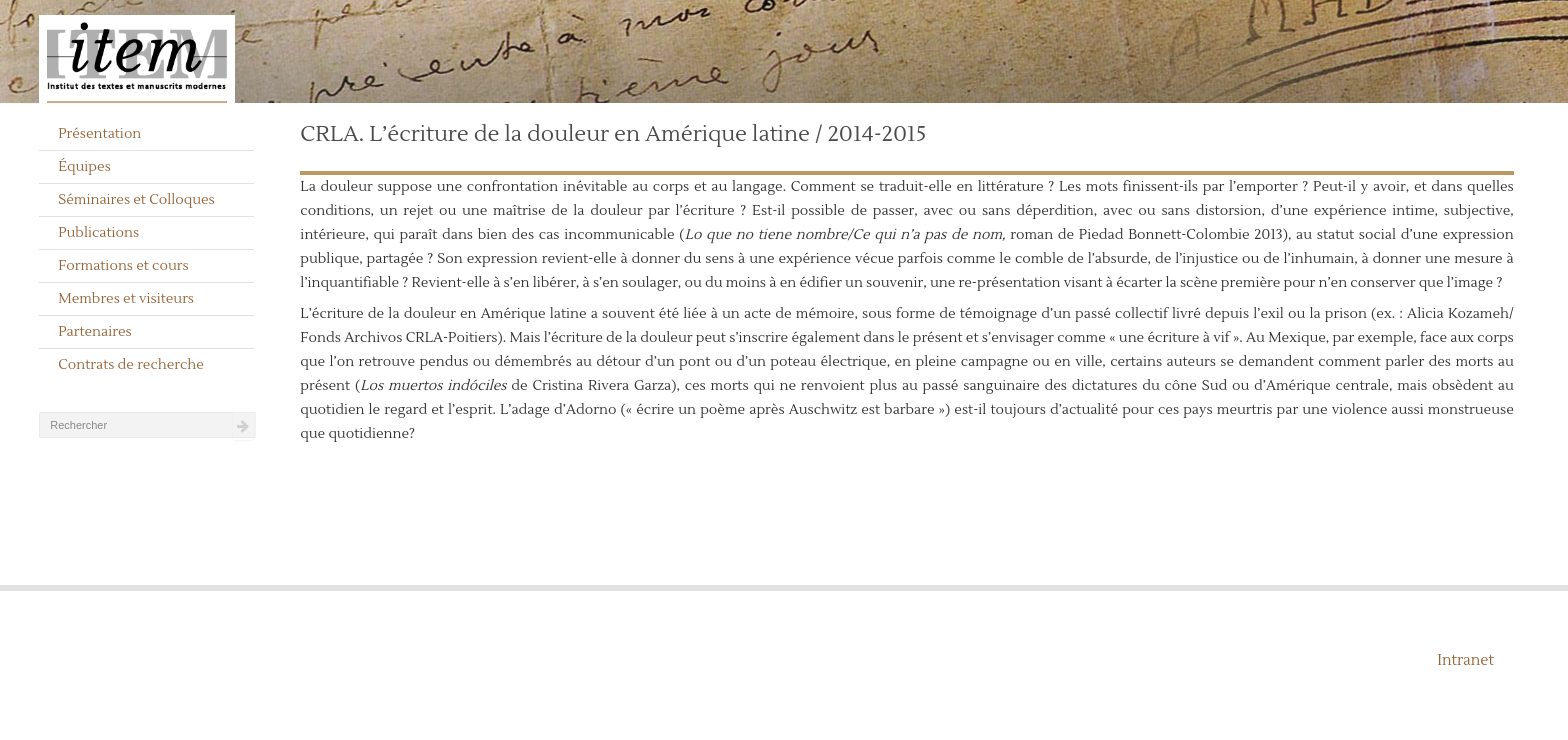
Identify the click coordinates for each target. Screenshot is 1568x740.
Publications (98, 233)
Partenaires (95, 332)
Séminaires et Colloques (136, 200)
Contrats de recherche (131, 365)
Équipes (84, 167)
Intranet (1465, 660)
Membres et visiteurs (126, 299)
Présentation (99, 134)
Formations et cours (123, 266)
